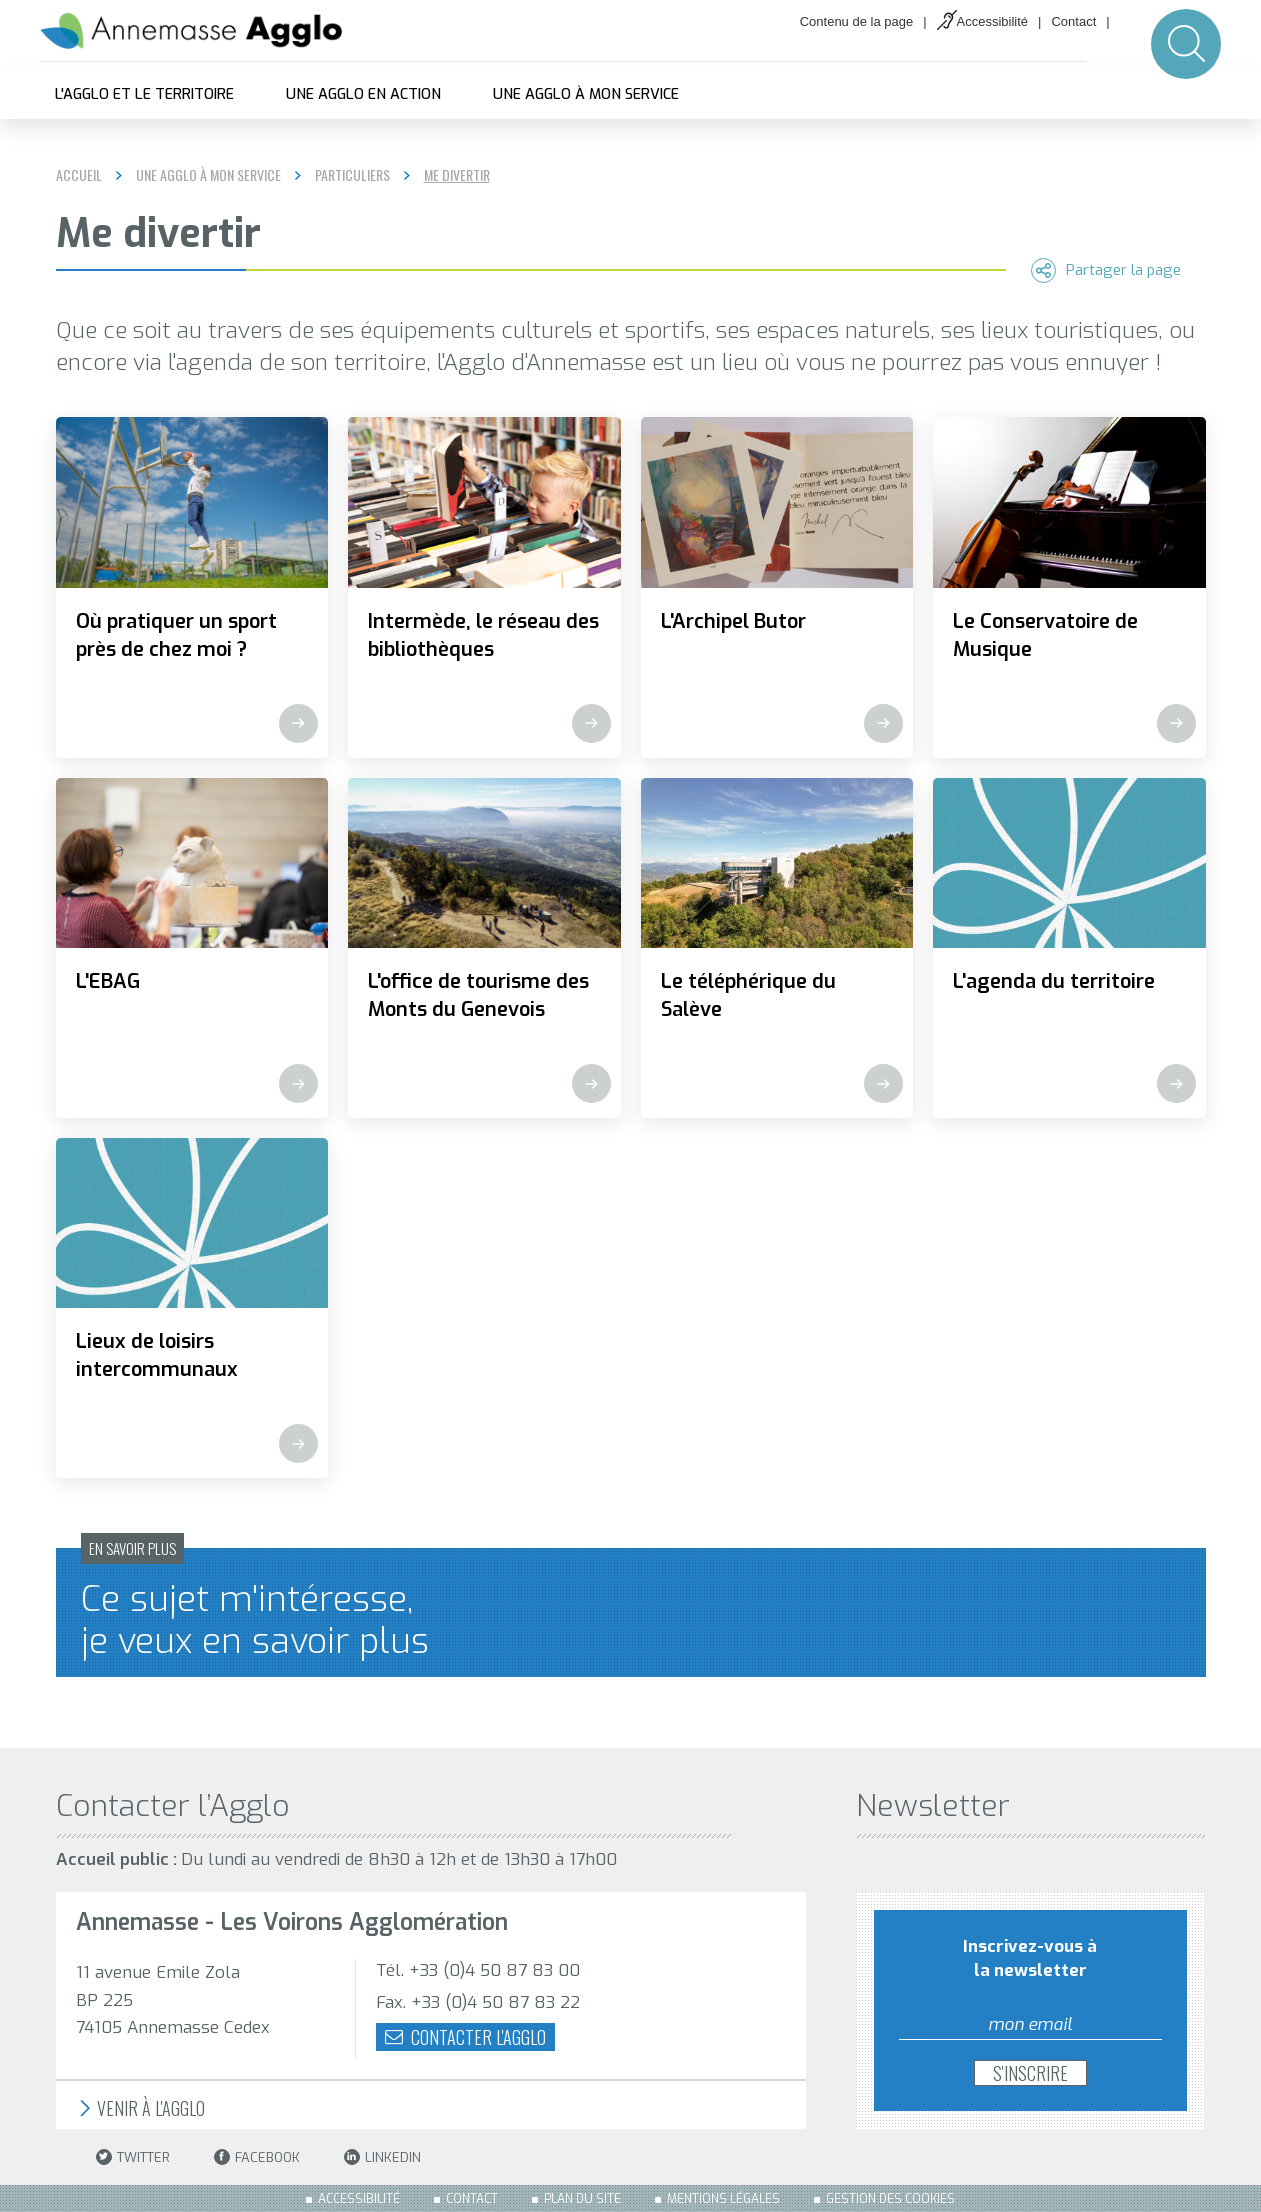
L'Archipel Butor (733, 621)
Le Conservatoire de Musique (1045, 635)
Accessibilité (993, 21)
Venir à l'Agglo (140, 2108)
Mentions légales (723, 2199)
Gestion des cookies (890, 2199)
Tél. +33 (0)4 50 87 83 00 (478, 1970)
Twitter (133, 2157)
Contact (1073, 21)
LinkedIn (382, 2157)
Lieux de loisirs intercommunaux (157, 1355)
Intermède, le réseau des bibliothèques (483, 635)
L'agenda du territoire (1054, 981)
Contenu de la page (856, 21)
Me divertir (457, 175)
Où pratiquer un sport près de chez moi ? (176, 635)
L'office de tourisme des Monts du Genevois (478, 995)
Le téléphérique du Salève (748, 995)
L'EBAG (108, 981)
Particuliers (352, 175)
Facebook (257, 2157)
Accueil (79, 174)
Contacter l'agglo (465, 2037)
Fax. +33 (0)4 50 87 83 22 (478, 2002)
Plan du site (582, 2199)
